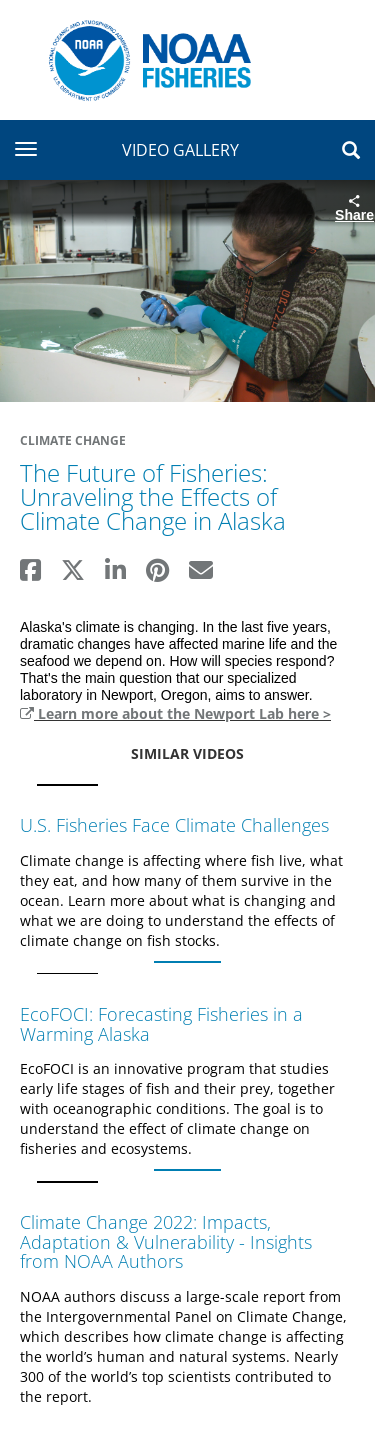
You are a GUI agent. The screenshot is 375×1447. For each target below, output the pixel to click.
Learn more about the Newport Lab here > (175, 713)
